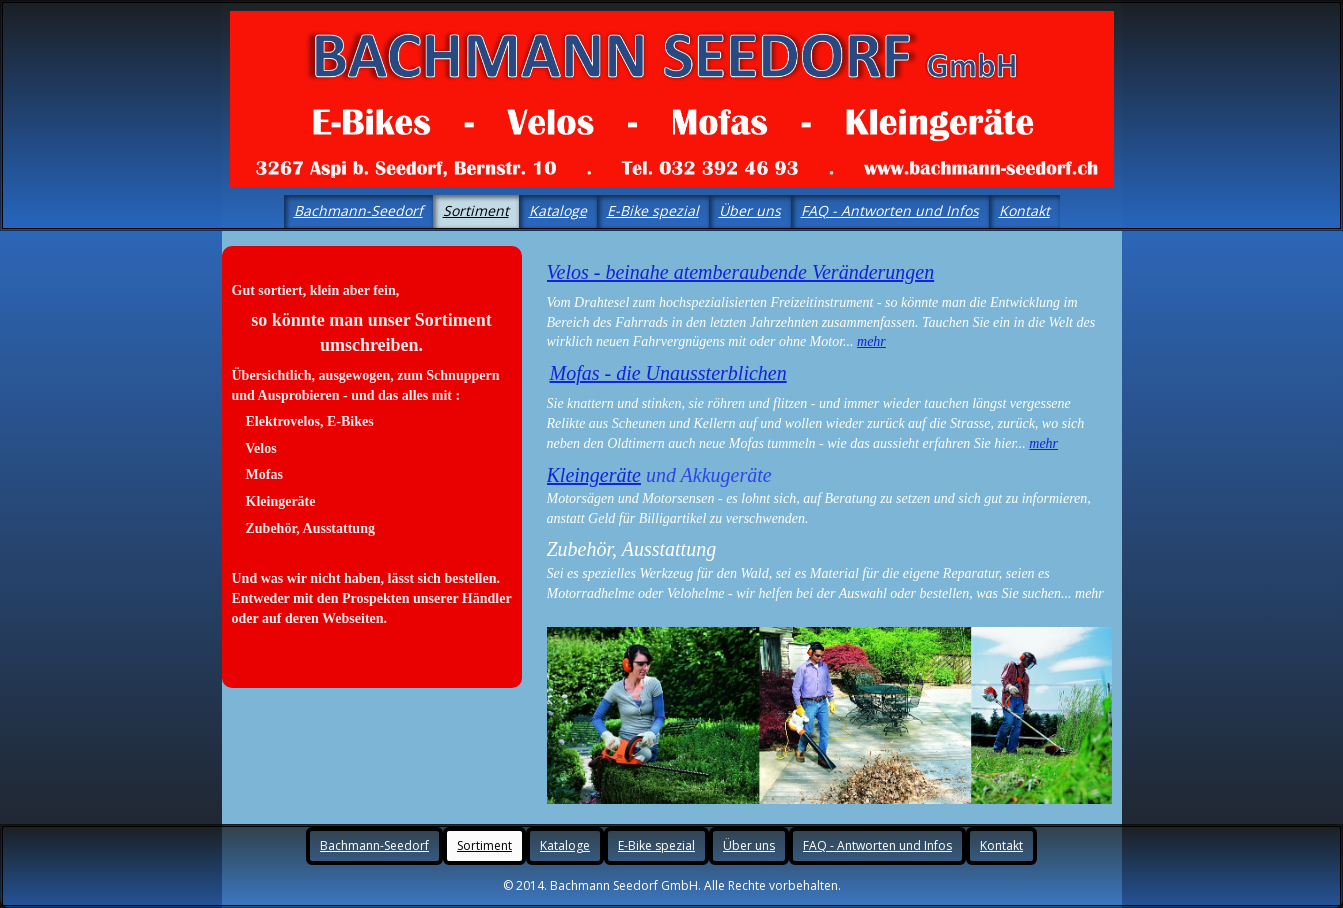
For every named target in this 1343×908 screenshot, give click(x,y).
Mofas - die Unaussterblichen (668, 373)
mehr (871, 341)
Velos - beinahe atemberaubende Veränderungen (741, 272)
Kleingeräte (594, 475)
